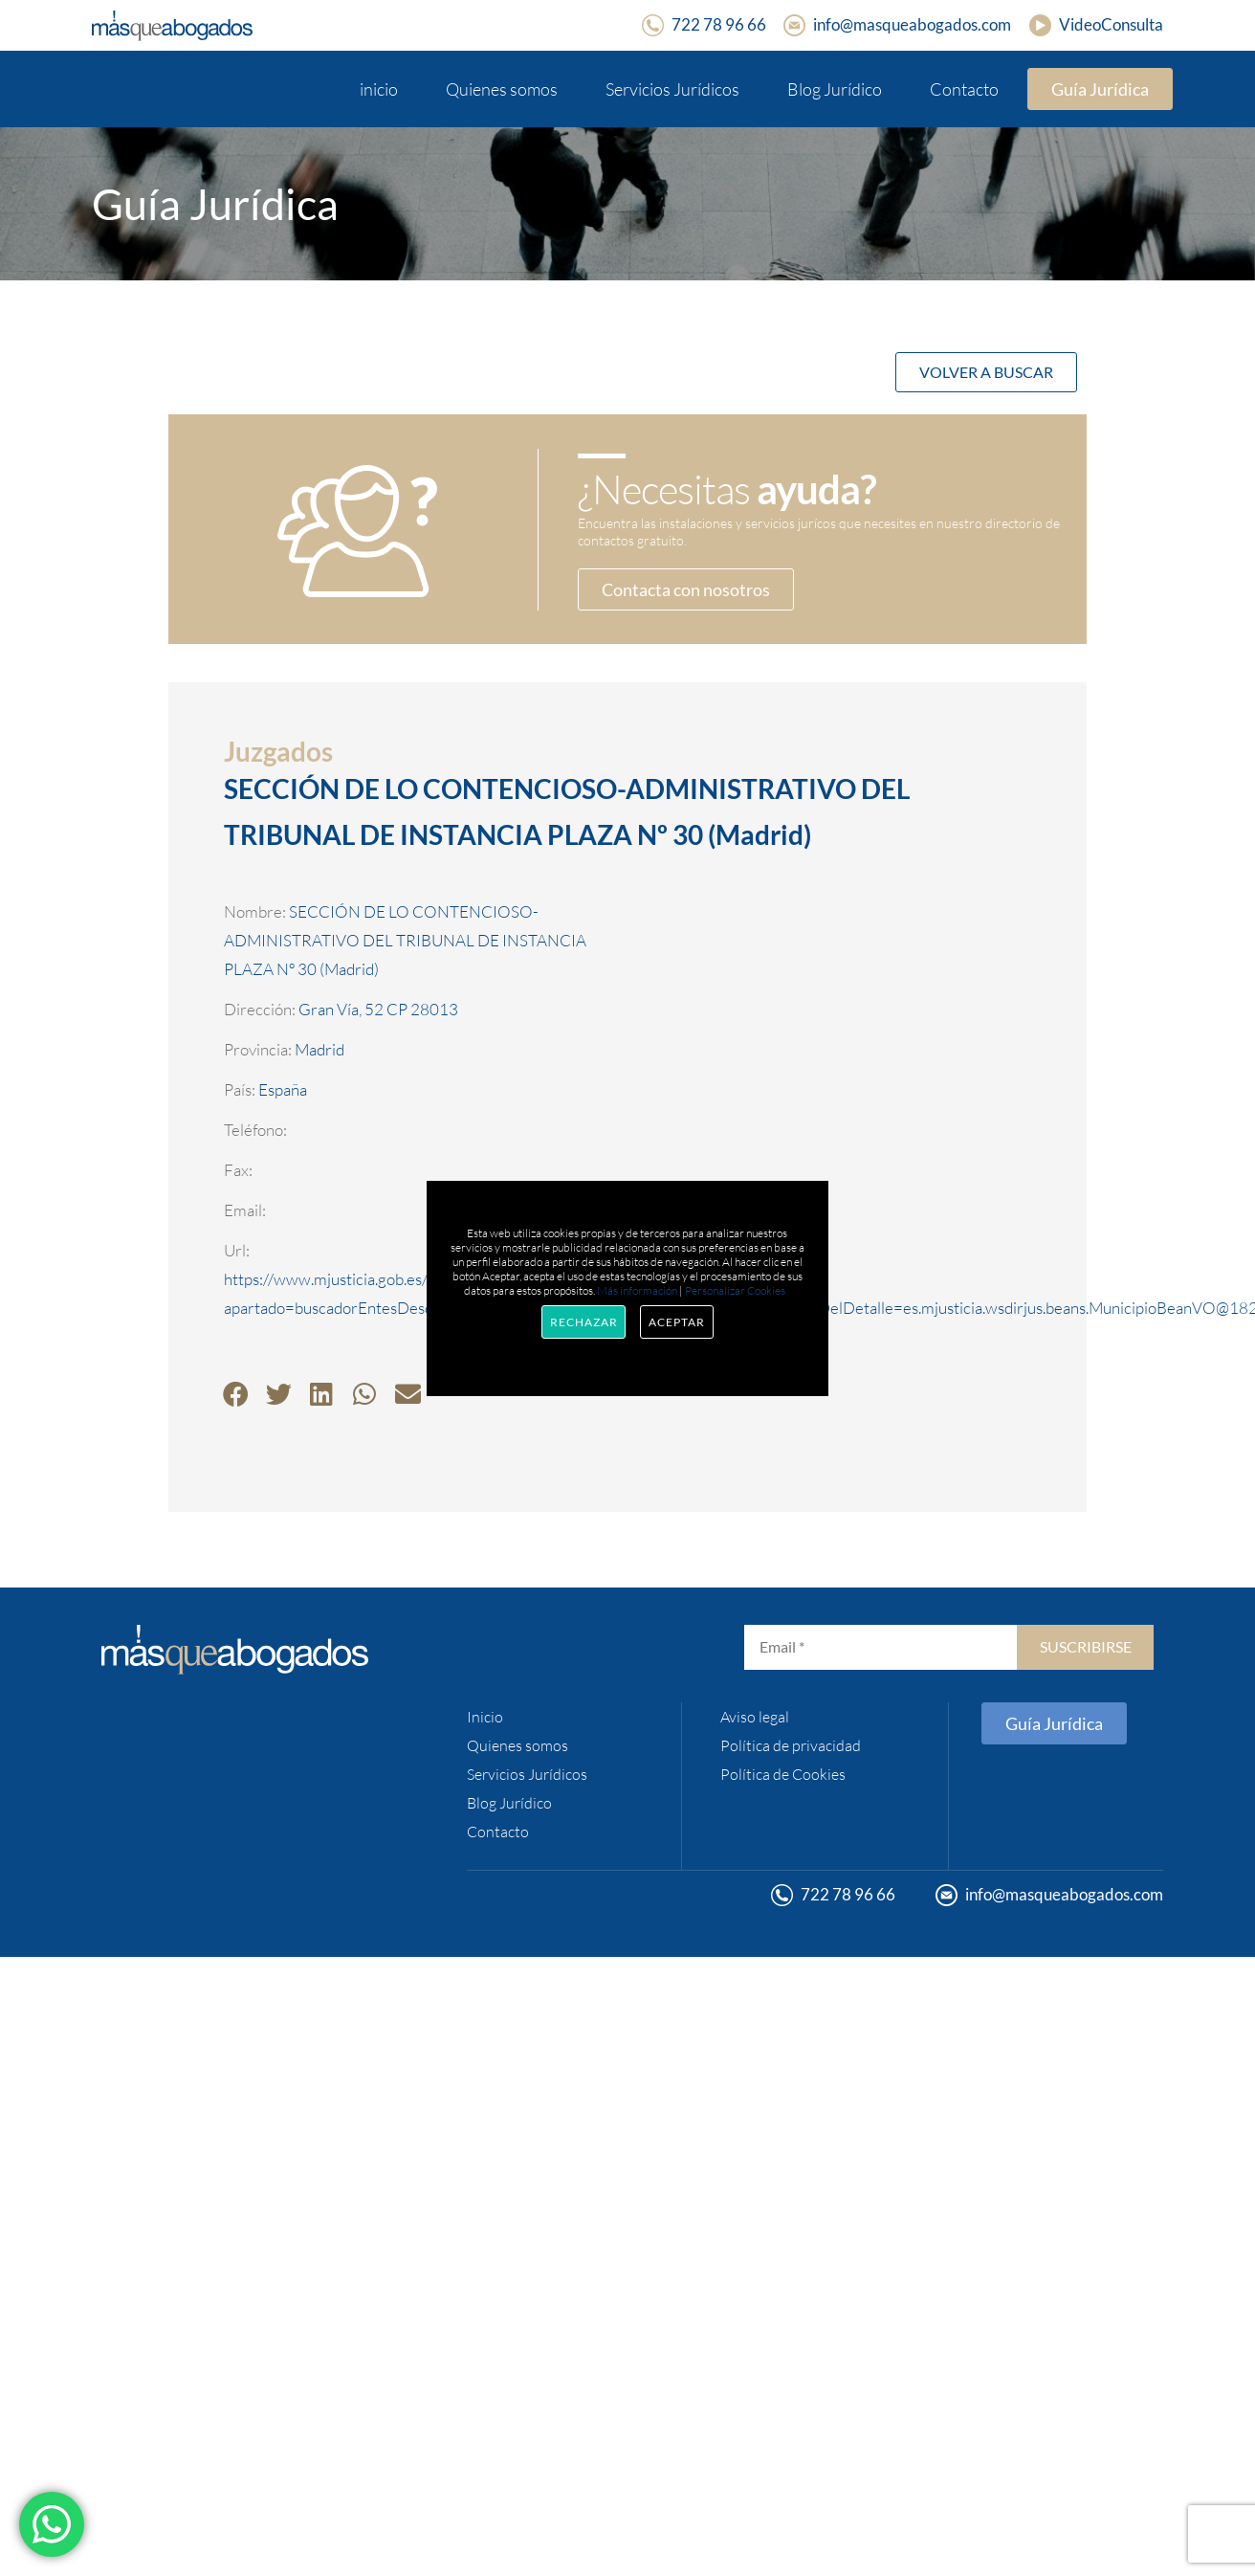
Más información (637, 1290)
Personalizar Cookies (735, 1290)
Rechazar (583, 1322)
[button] (235, 1393)
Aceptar (676, 1322)
